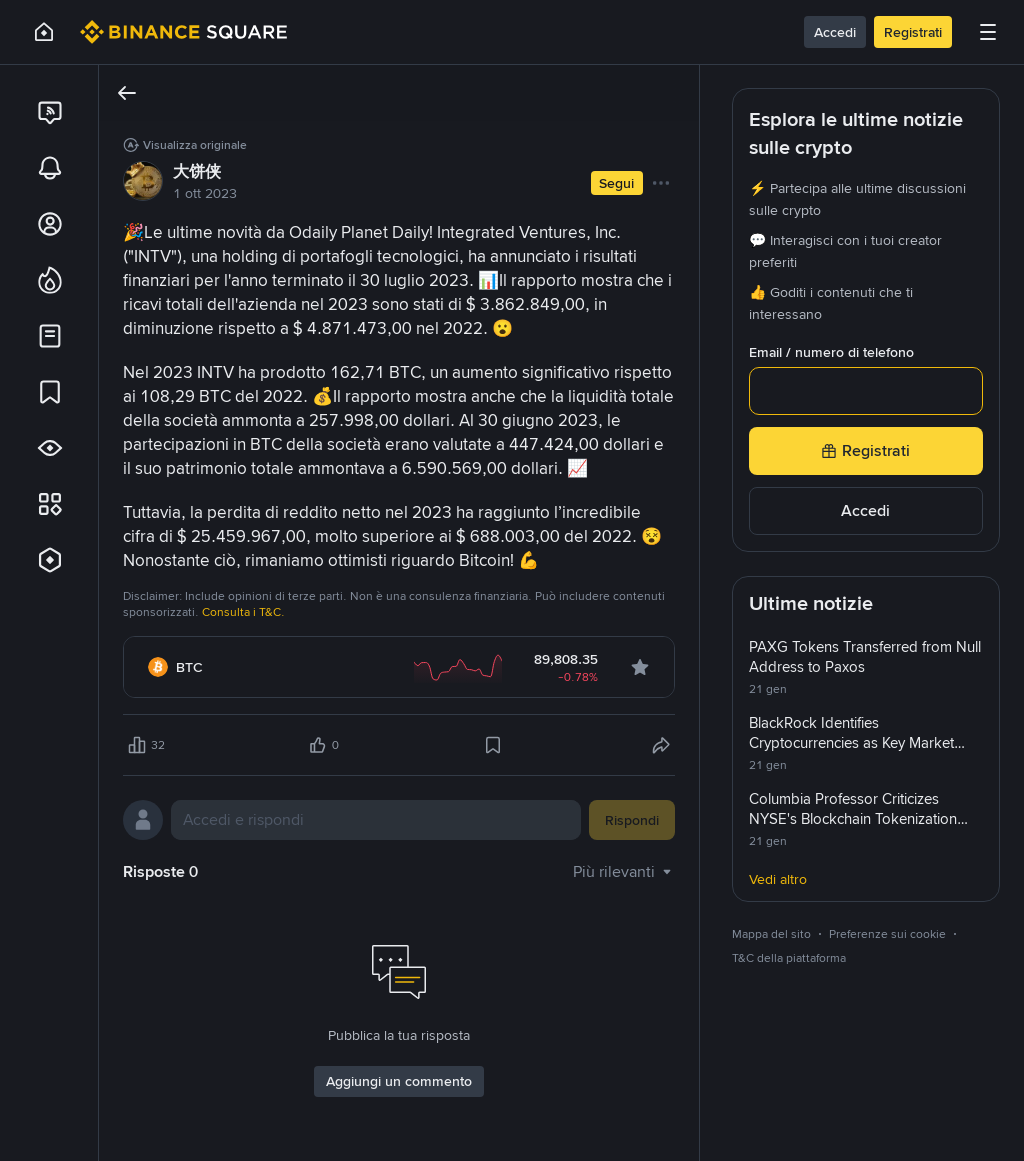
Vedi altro (778, 879)
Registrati (913, 32)
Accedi (835, 32)
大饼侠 (197, 171)
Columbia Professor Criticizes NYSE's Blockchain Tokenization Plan (853, 819)
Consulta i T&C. (243, 612)
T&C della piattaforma (789, 958)
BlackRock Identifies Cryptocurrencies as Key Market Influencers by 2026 (851, 743)
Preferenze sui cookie (887, 934)
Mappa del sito (771, 934)
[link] (49, 112)
